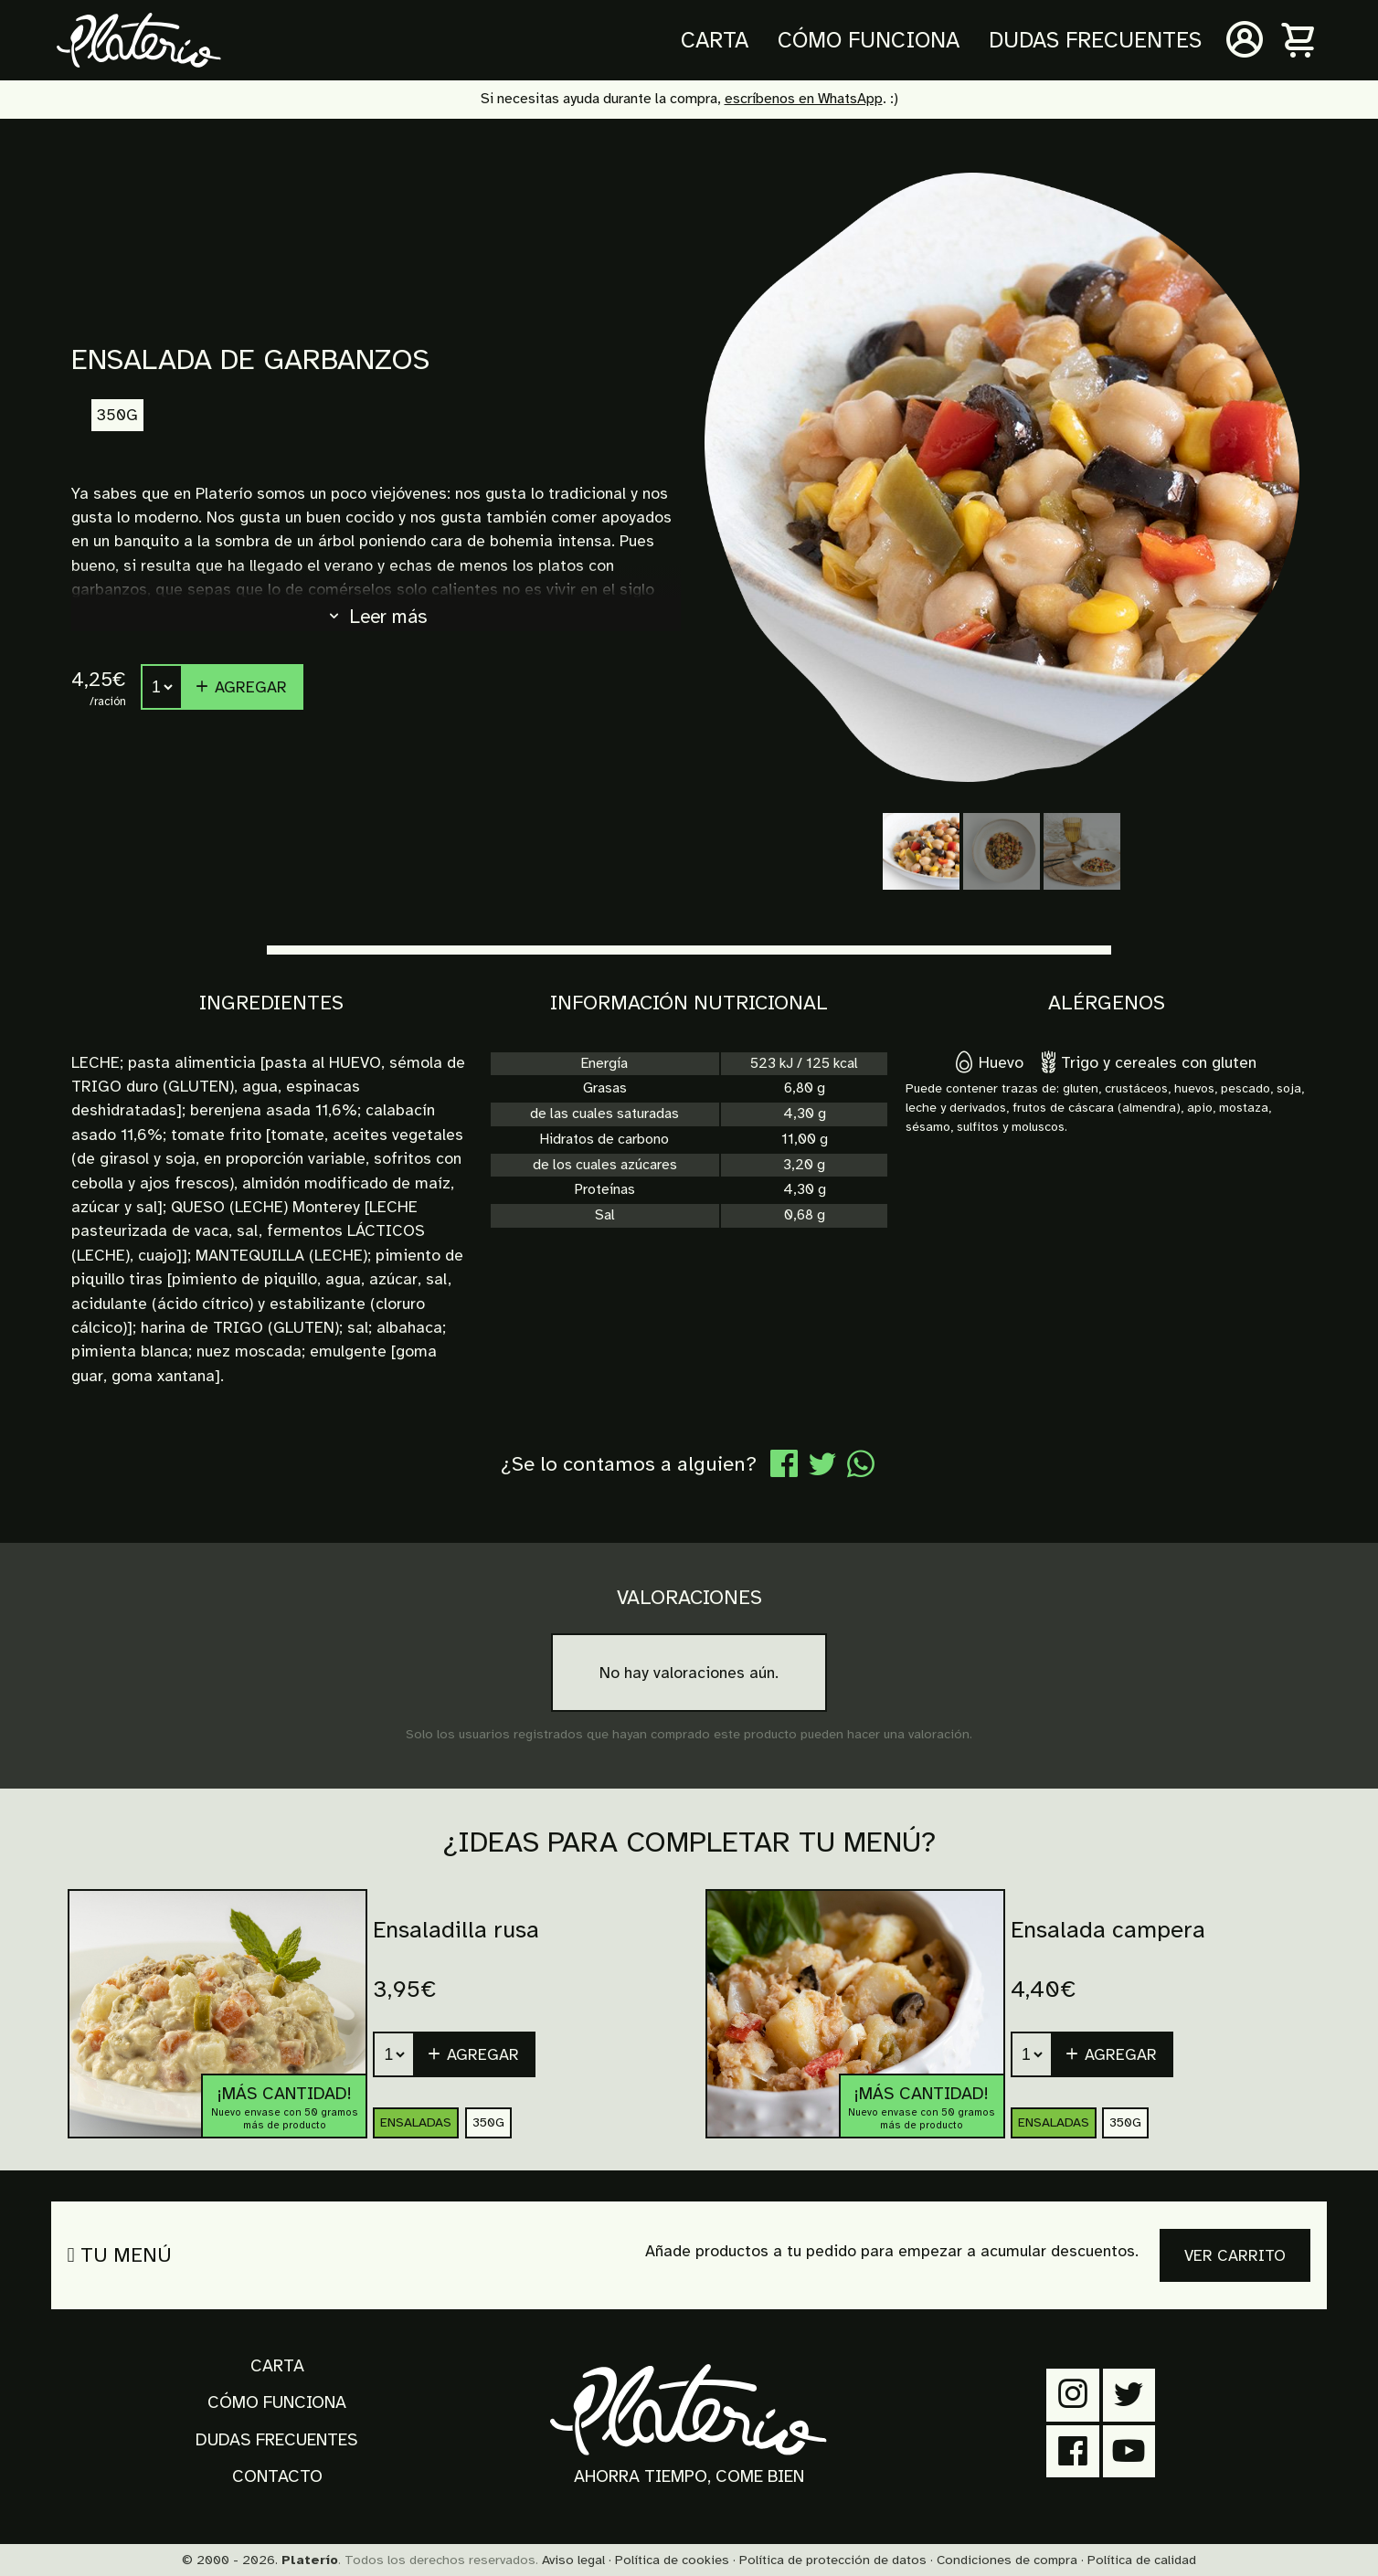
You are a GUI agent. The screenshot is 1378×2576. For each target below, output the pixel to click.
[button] (1113, 2054)
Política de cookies (672, 2559)
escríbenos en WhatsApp (804, 99)
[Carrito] (1299, 40)
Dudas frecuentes (1095, 40)
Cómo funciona (868, 40)
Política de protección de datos (833, 2559)
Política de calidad (1141, 2559)
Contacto (277, 2476)
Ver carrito (1235, 2255)
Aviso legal (573, 2559)
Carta (714, 40)
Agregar (240, 687)
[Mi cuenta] (1245, 40)
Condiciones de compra (1007, 2559)
